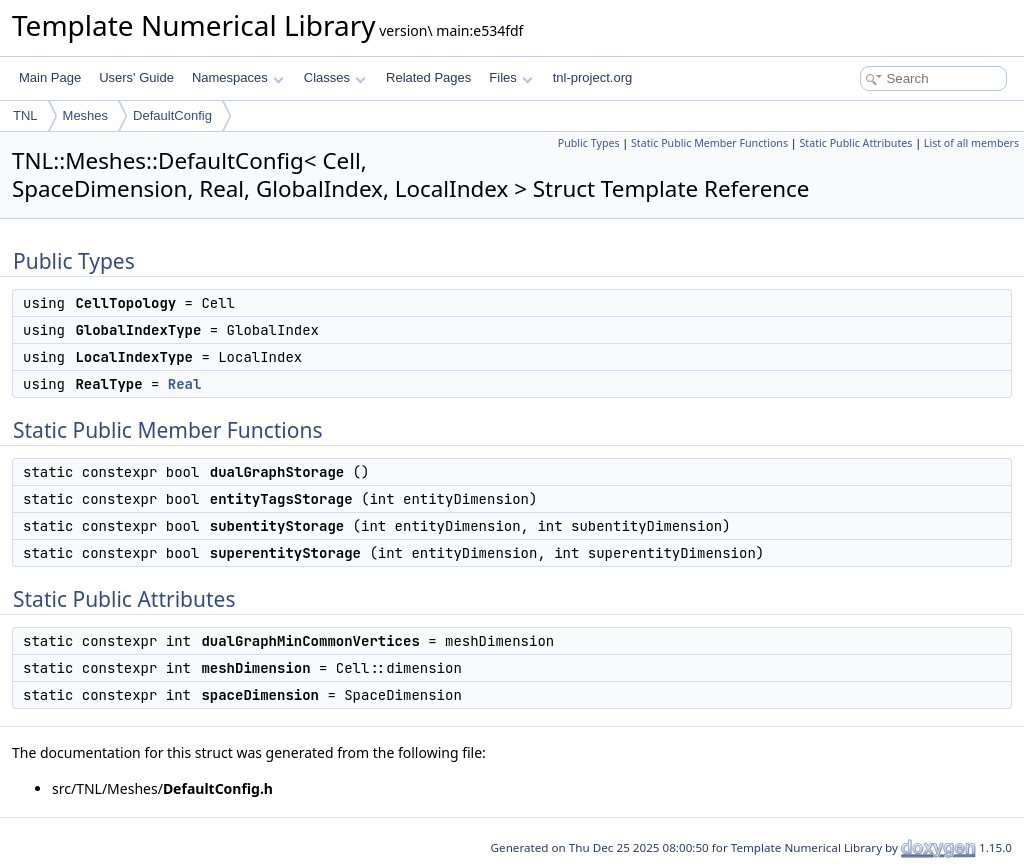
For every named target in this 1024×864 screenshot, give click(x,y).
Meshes (86, 115)
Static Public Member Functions (709, 143)
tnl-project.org (592, 77)
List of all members (971, 143)
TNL (25, 115)
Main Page (50, 77)
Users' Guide (136, 77)
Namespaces (237, 77)
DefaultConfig (172, 115)
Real (185, 384)
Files (510, 77)
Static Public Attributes (855, 143)
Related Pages (428, 77)
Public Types (589, 143)
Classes (335, 77)
